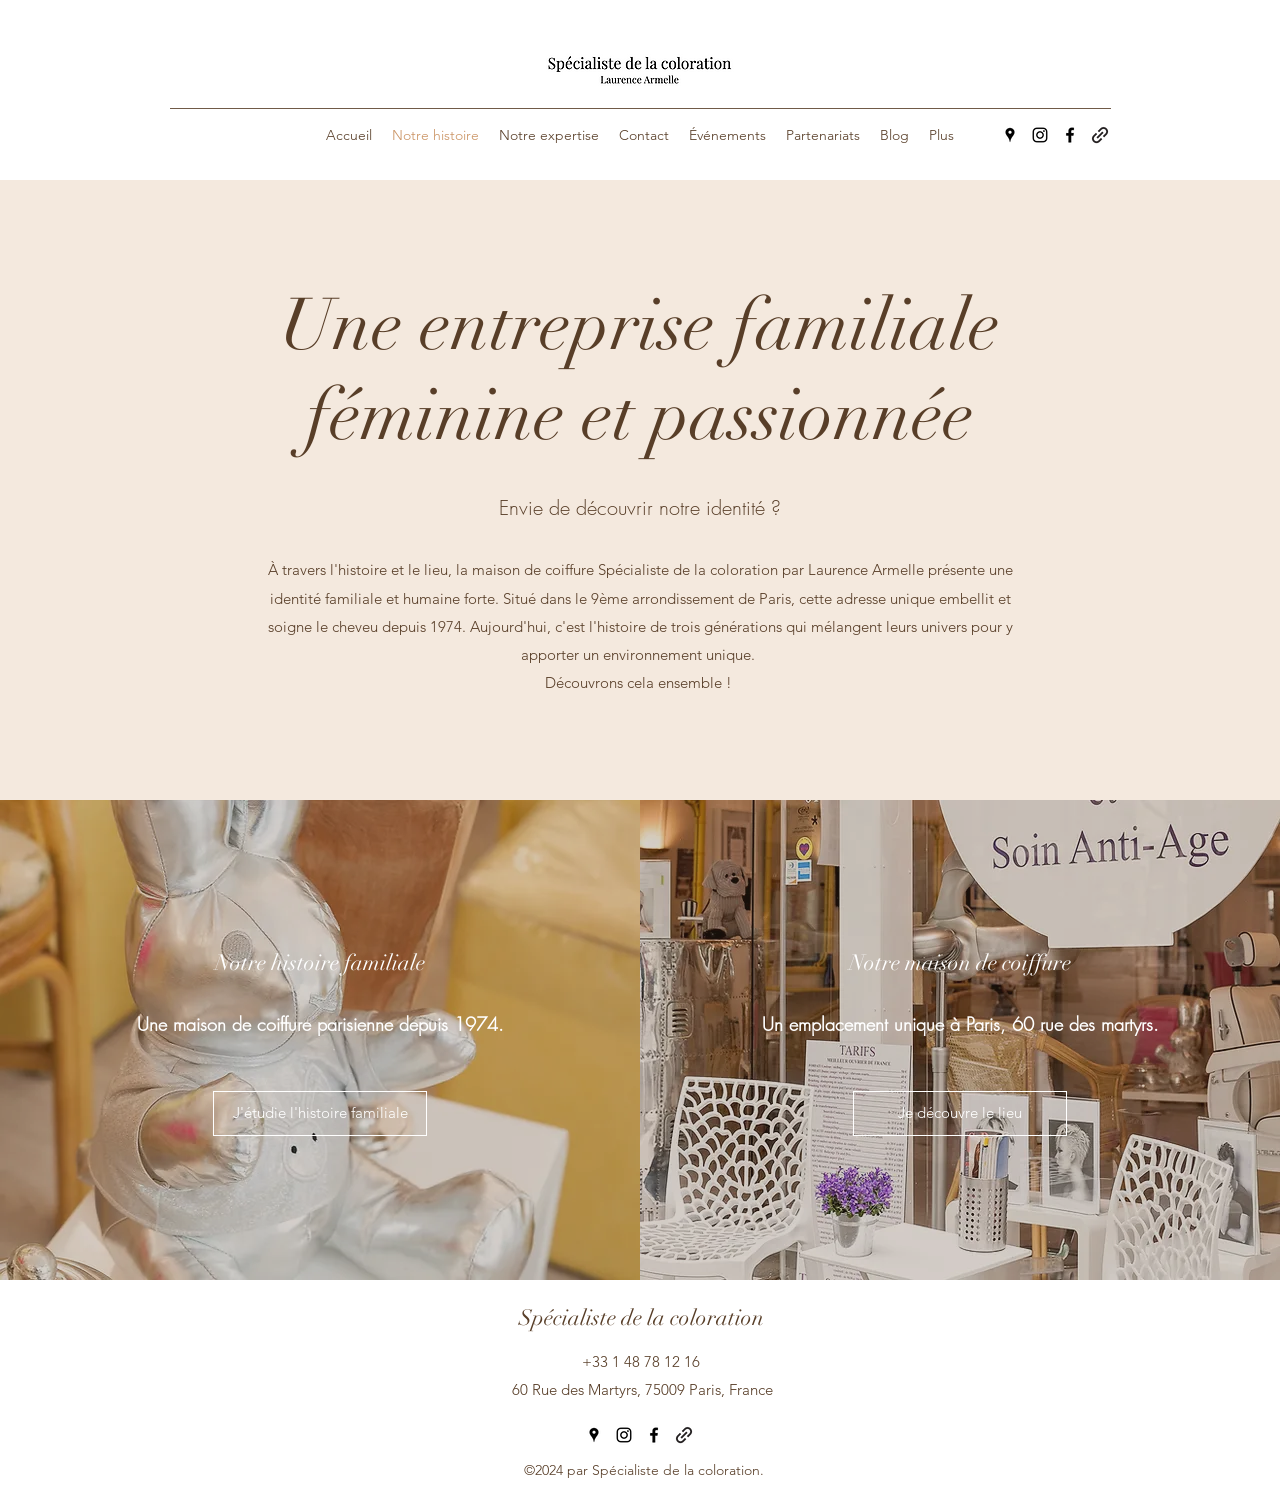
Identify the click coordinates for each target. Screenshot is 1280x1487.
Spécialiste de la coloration (641, 1317)
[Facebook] (1070, 135)
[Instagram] (1040, 135)
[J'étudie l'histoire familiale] (320, 1113)
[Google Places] (1010, 135)
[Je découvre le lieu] (960, 1113)
